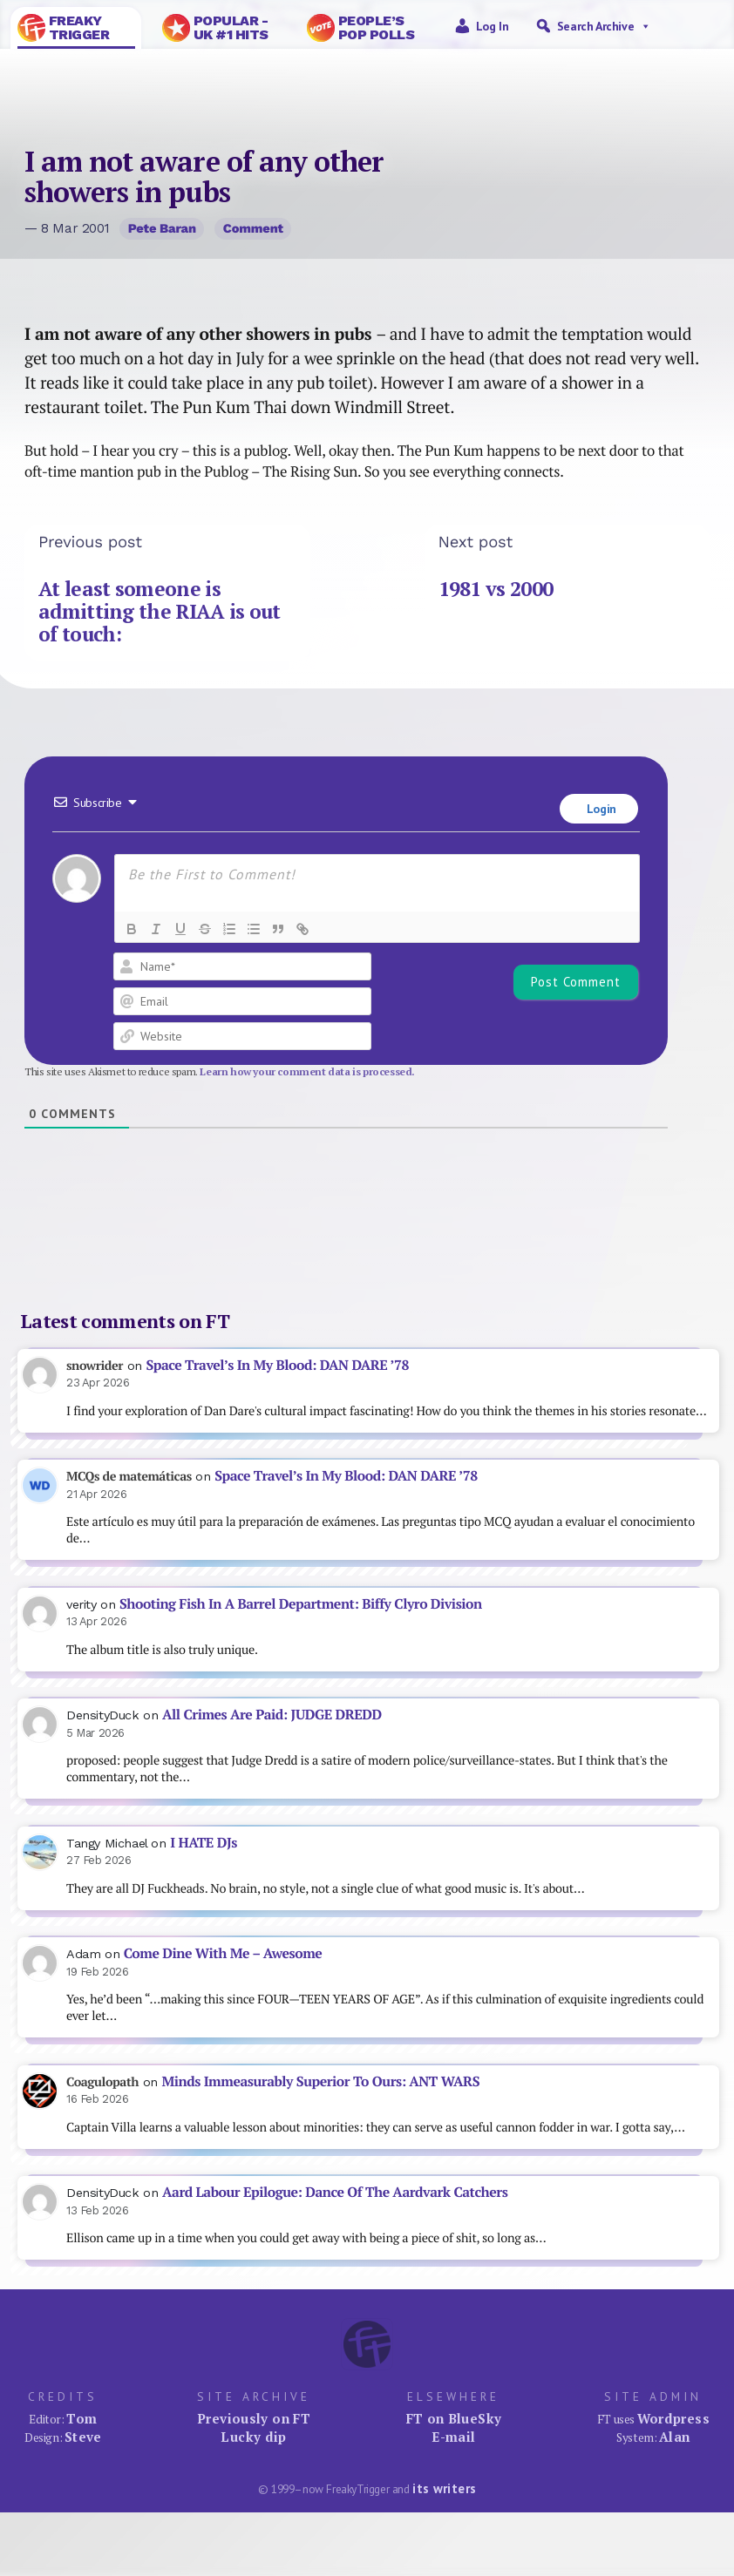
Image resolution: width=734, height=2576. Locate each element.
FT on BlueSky (454, 2418)
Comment (253, 228)
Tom (81, 2418)
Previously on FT (253, 2418)
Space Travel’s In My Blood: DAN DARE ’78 (277, 1365)
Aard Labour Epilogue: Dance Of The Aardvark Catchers (334, 2192)
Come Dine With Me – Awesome (223, 1953)
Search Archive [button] (604, 26)
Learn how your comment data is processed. (307, 1071)
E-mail (453, 2436)
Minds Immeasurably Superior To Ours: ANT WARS (320, 2081)
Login (599, 809)
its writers (444, 2488)
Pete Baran (162, 228)
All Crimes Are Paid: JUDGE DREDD (272, 1714)
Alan (674, 2436)
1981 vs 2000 (496, 588)
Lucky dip (253, 2436)
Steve (83, 2436)
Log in (492, 26)
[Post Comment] (575, 982)
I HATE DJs (203, 1843)
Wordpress (673, 2418)
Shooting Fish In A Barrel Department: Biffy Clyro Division (300, 1604)
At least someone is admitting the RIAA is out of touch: (159, 611)
